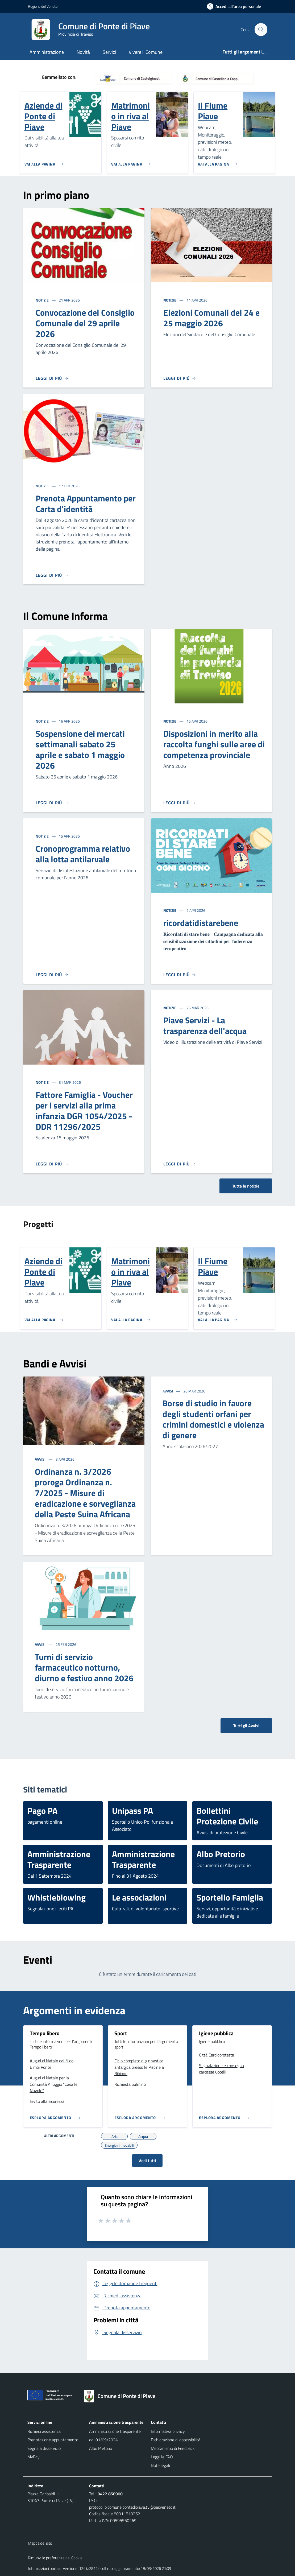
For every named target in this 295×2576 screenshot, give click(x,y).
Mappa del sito (40, 2543)
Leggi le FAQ (162, 2457)
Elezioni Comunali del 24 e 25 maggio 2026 (211, 317)
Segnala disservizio (44, 2448)
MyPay (33, 2457)
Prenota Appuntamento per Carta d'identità (86, 503)
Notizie (42, 300)
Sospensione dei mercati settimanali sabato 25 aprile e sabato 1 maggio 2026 (80, 749)
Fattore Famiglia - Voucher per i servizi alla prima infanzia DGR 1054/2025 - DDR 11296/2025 (84, 1110)
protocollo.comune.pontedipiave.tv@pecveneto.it (132, 2507)
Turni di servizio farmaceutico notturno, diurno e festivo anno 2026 (84, 1667)
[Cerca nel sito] (261, 29)
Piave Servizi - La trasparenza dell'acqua (205, 1025)
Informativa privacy (168, 2431)
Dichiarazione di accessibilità (175, 2440)
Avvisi (40, 1459)
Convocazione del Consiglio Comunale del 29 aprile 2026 (85, 323)
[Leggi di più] (52, 378)
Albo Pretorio (100, 2448)
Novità (83, 52)
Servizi (109, 52)
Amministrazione (47, 52)
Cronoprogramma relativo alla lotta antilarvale (83, 853)
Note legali (160, 2465)
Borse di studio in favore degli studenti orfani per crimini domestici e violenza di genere (213, 1419)
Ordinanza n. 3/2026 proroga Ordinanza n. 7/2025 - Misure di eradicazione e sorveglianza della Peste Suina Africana (85, 1492)
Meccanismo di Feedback (173, 2448)
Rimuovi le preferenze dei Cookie (55, 2558)
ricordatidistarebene (200, 922)
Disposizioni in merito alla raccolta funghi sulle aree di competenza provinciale (214, 744)
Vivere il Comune (146, 52)
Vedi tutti (147, 2160)
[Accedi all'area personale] (236, 6)
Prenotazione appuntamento (52, 2440)
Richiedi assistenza (44, 2431)
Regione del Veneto (42, 6)
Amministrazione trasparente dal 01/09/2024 (115, 2435)
